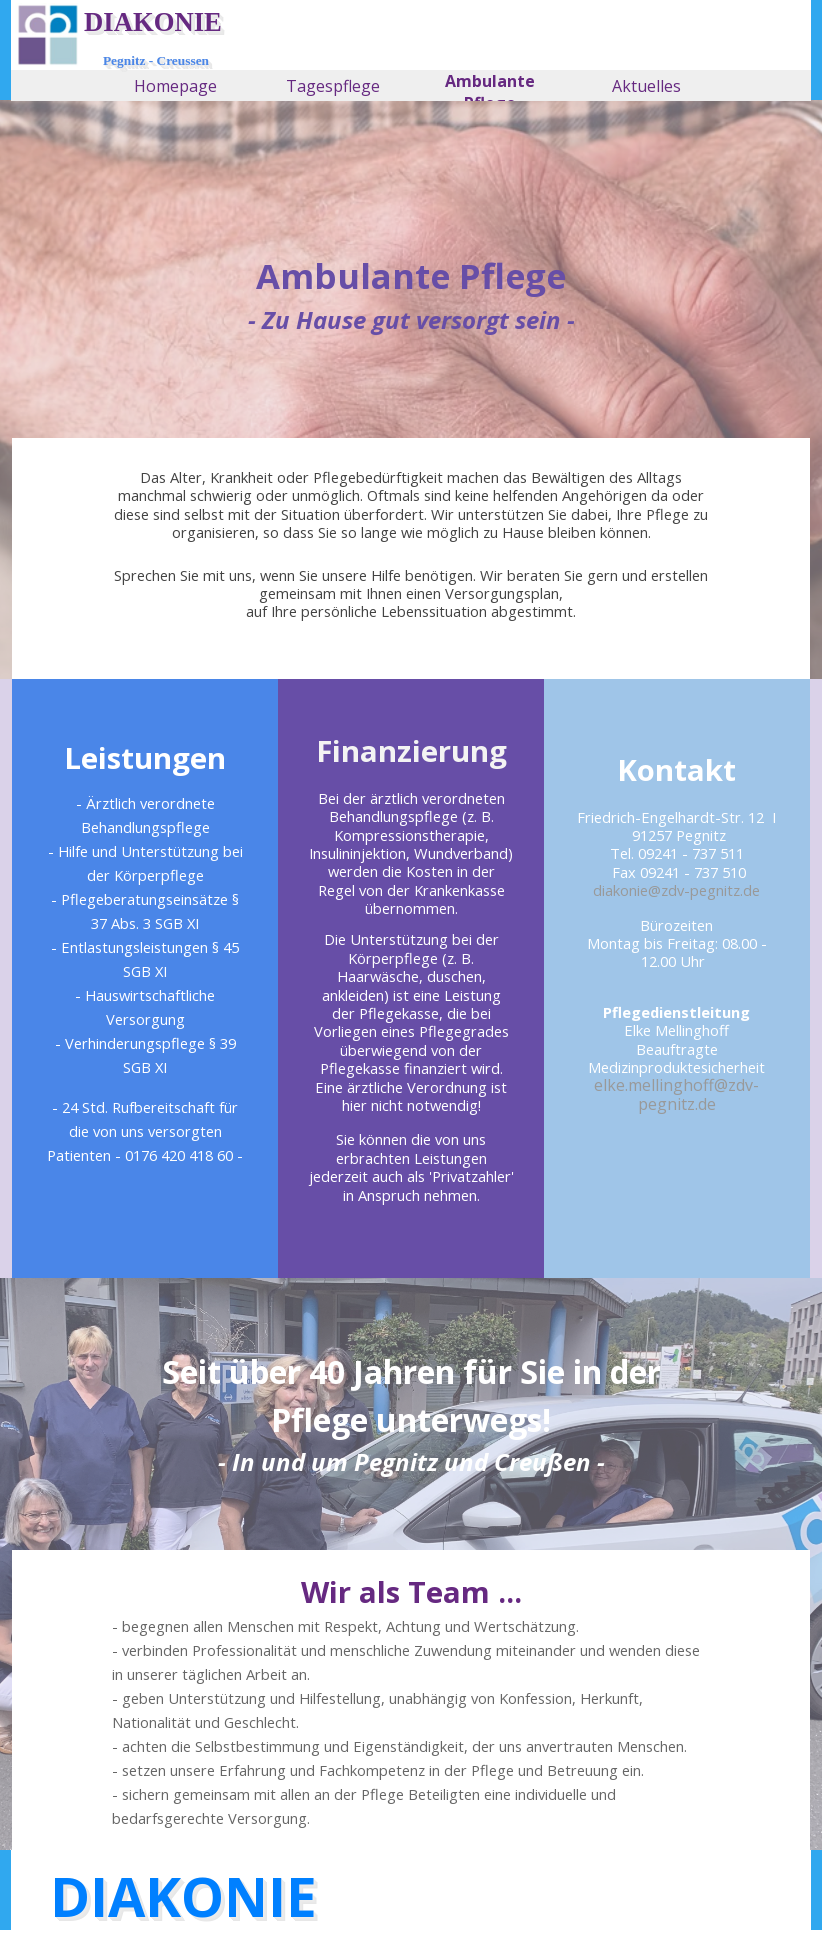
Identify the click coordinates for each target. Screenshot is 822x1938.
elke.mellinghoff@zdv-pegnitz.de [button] (676, 1094)
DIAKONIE (153, 22)
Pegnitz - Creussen (156, 60)
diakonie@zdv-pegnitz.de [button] (676, 890)
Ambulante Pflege (490, 92)
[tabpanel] (411, 294)
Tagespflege (333, 86)
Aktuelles (646, 86)
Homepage (175, 86)
